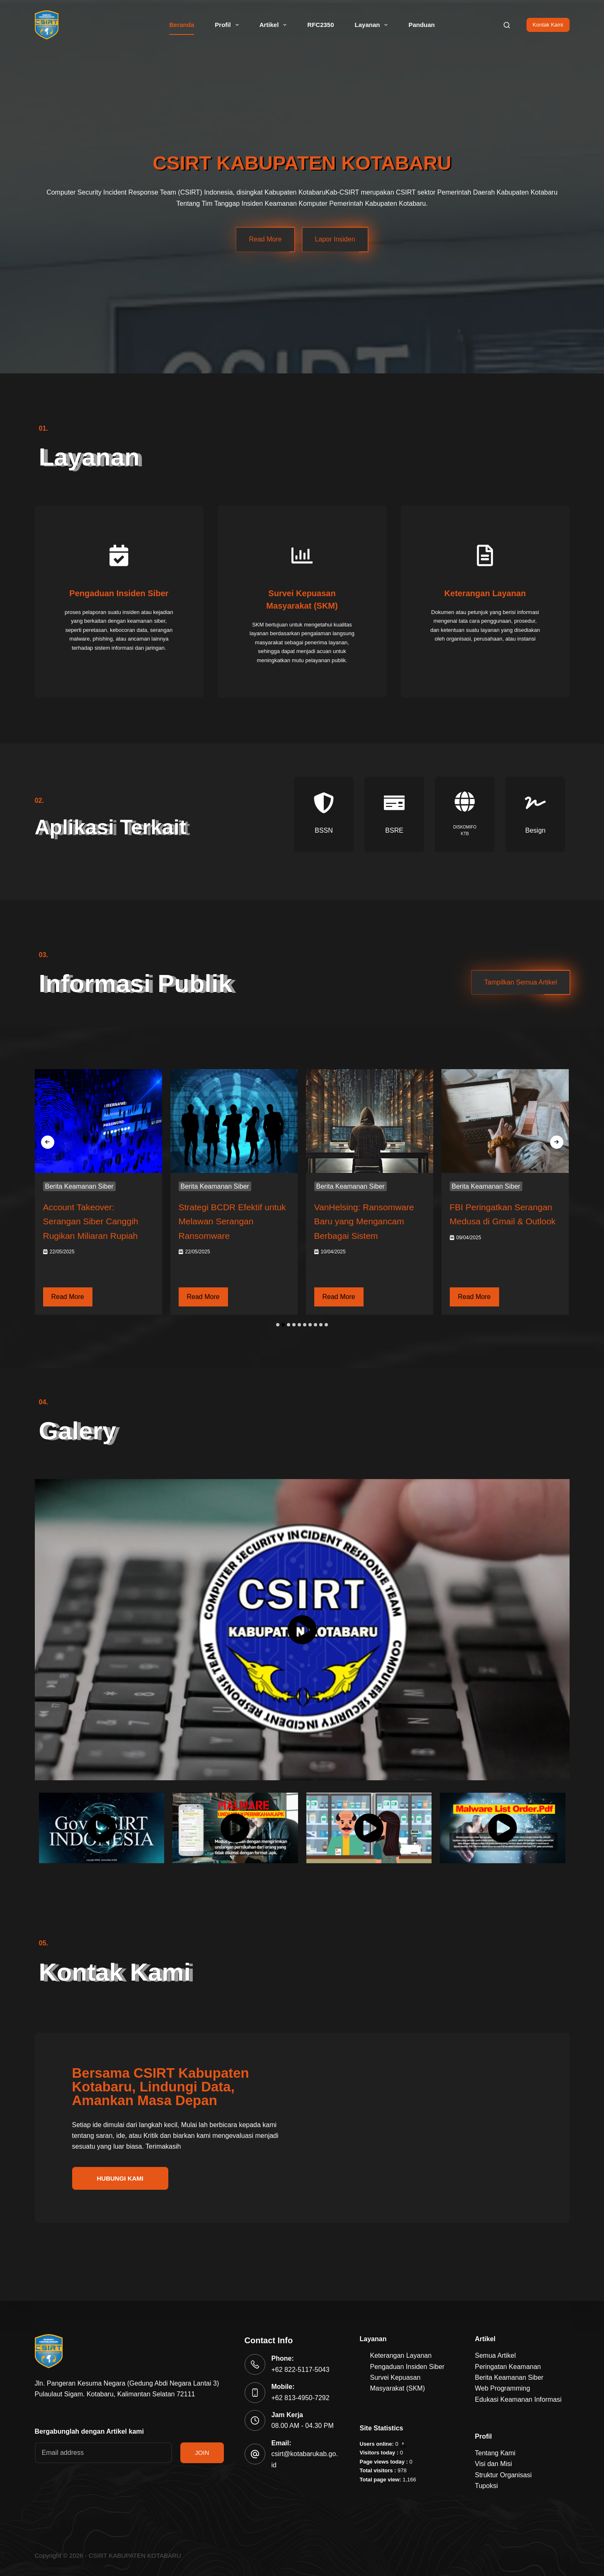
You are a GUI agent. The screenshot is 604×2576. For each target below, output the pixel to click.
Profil (228, 25)
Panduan (421, 24)
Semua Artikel (495, 2355)
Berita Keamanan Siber (79, 1189)
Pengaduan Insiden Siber (407, 2366)
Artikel (275, 25)
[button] (277, 1328)
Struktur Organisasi (503, 2475)
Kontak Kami (548, 25)
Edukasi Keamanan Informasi (518, 2399)
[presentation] (47, 1145)
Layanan (373, 25)
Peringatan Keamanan (508, 2366)
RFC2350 (320, 24)
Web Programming (502, 2388)
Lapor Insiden (335, 239)
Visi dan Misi (493, 2463)
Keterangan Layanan (401, 2355)
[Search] (507, 25)
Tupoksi (486, 2485)
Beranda (181, 24)
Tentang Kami (495, 2453)
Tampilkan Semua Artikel (520, 985)
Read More (265, 239)
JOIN (202, 2452)
